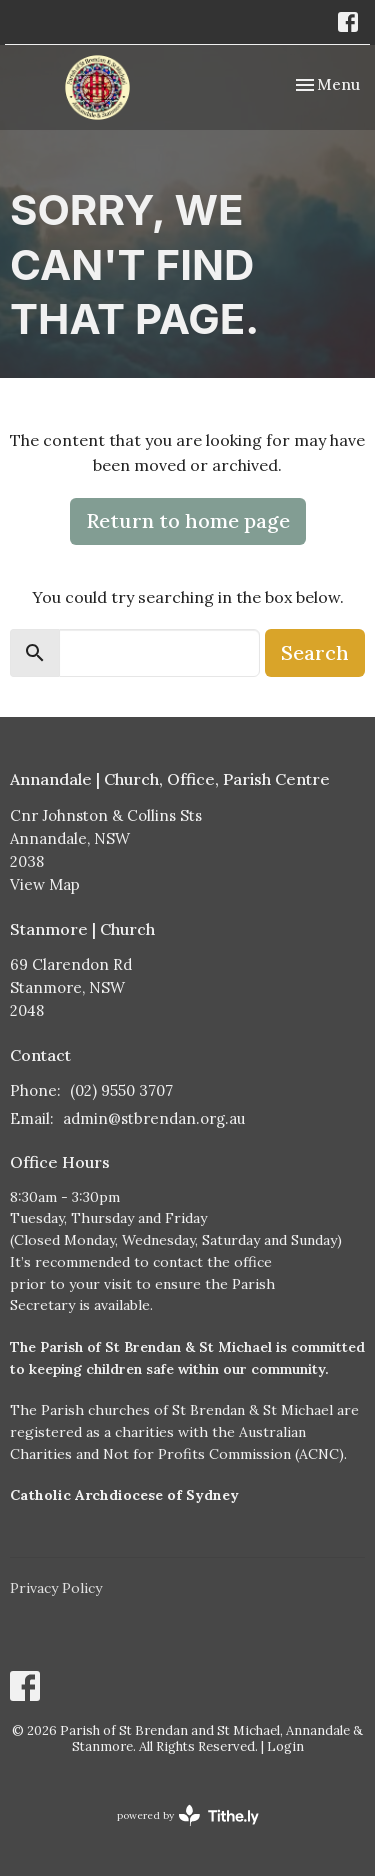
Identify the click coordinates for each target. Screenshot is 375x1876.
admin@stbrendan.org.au (154, 1118)
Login (285, 1746)
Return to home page (188, 520)
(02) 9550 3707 (121, 1090)
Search (315, 652)
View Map (45, 884)
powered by (188, 1815)
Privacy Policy (56, 1588)
